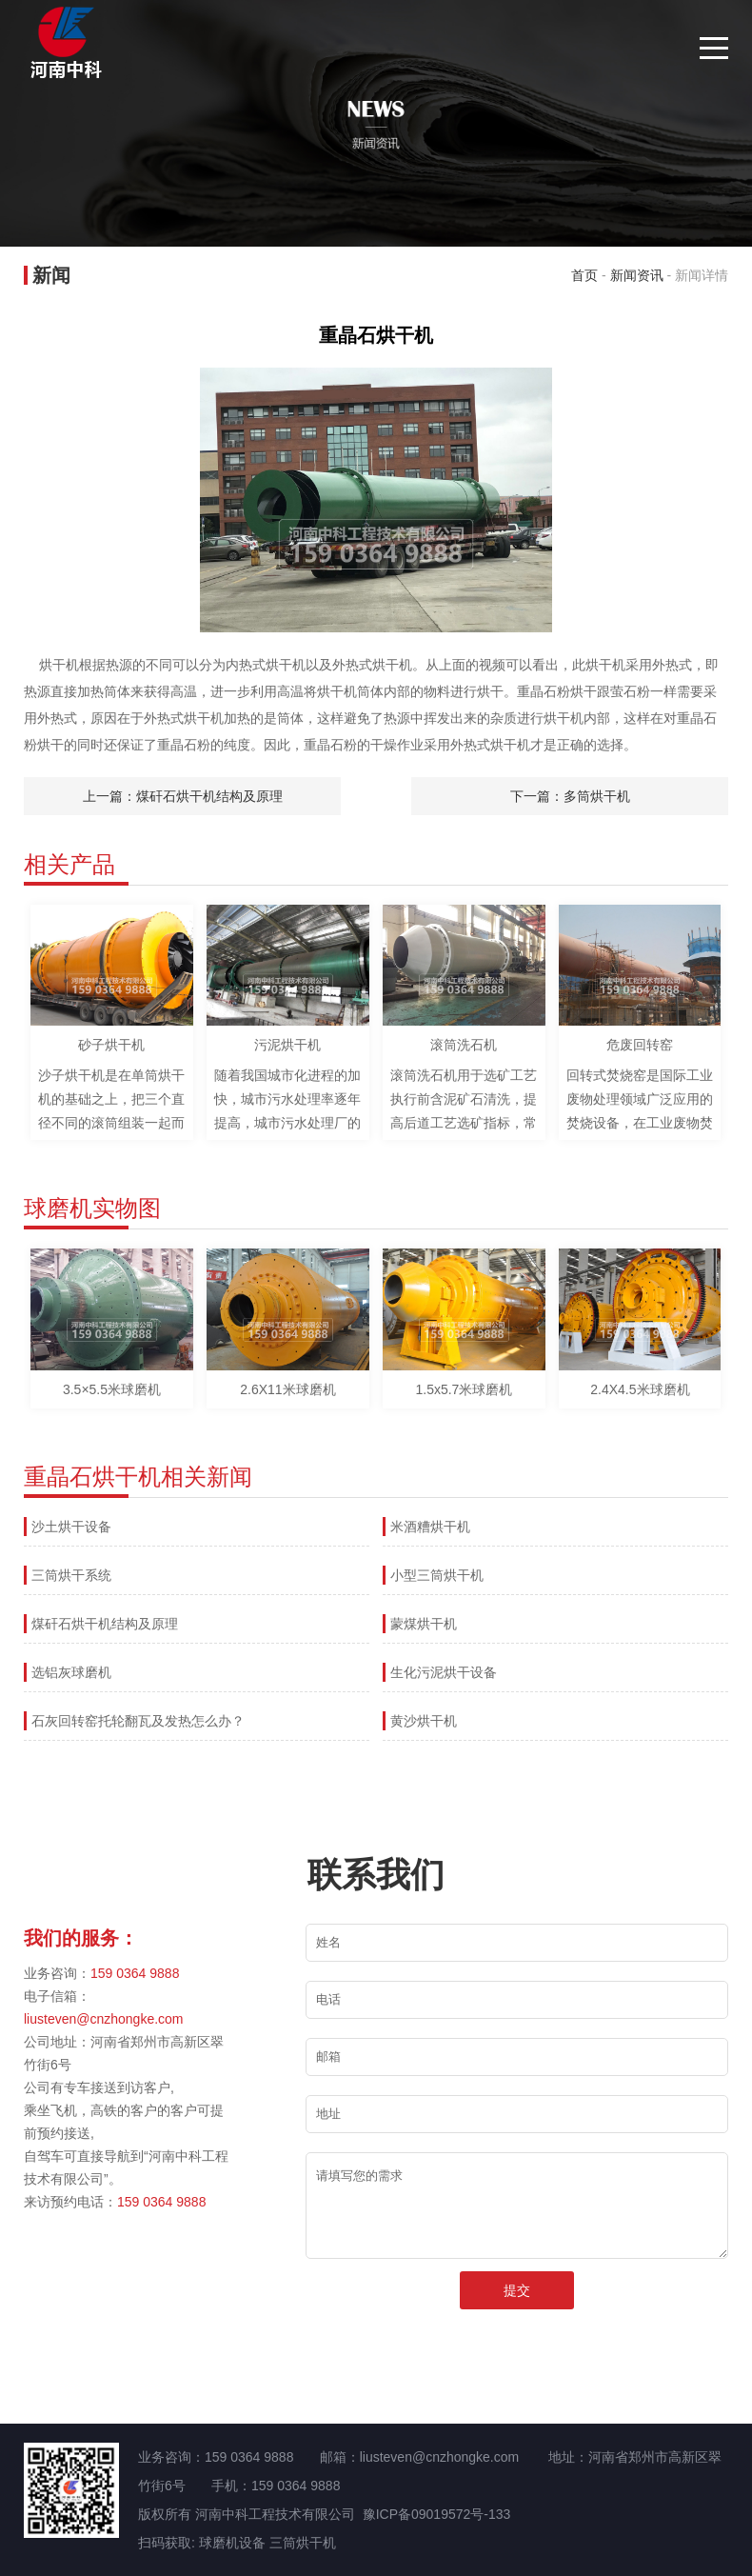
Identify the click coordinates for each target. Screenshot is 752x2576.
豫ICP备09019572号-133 (437, 2514)
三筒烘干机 (302, 2542)
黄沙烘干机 (423, 1720)
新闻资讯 (636, 275)
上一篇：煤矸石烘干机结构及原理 (183, 796)
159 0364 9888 (134, 1973)
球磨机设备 (232, 2542)
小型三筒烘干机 (437, 1575)
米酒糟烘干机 (430, 1526)
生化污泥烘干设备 (443, 1672)
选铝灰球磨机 (71, 1672)
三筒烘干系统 (71, 1575)
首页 (584, 275)
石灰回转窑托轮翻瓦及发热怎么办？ (138, 1720)
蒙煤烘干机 (423, 1623)
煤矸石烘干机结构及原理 (104, 1623)
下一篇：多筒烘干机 (570, 796)
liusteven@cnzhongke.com (104, 2019)
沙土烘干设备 (71, 1526)
